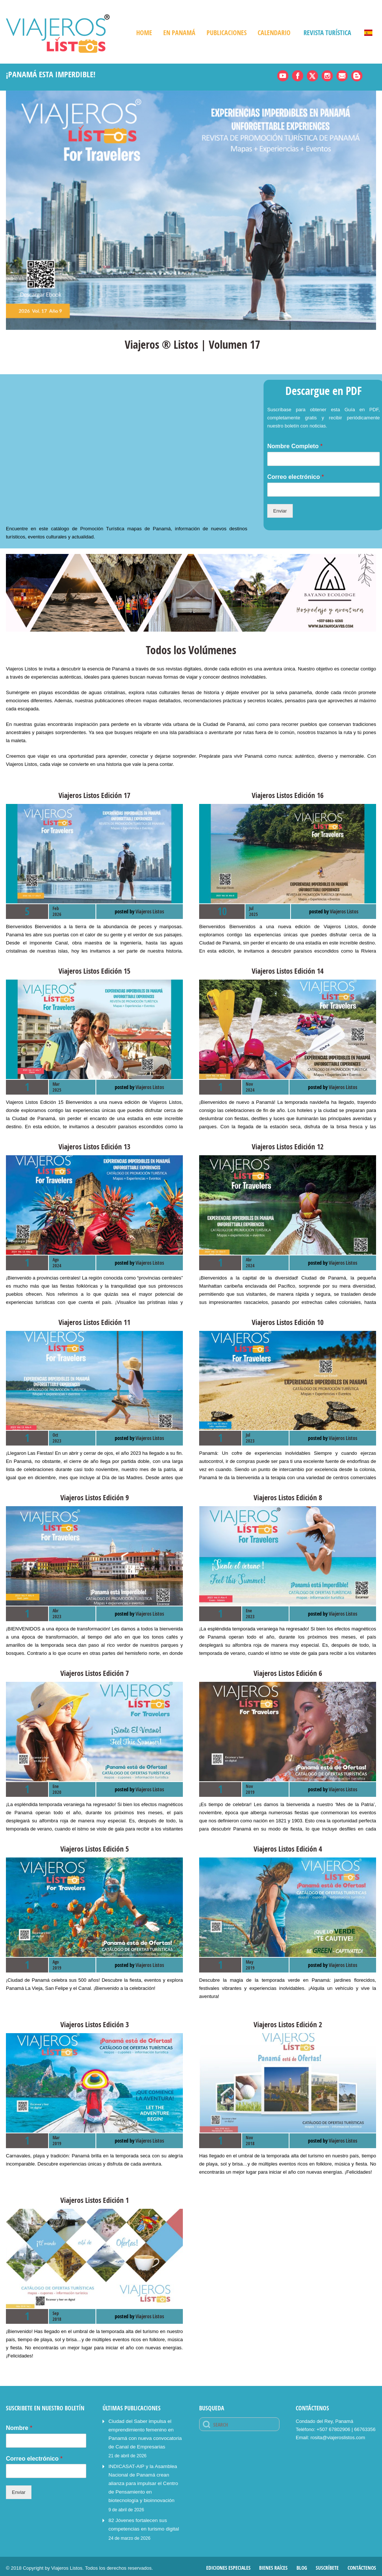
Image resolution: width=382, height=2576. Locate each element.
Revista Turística (327, 32)
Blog (301, 2563)
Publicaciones (227, 32)
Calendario (274, 32)
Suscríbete (327, 2563)
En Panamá (179, 32)
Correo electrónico (295, 477)
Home (144, 32)
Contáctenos (362, 2563)
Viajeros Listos (149, 911)
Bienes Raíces (273, 2563)
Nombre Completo (294, 446)
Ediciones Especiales (228, 2563)
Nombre (19, 2428)
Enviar (280, 511)
